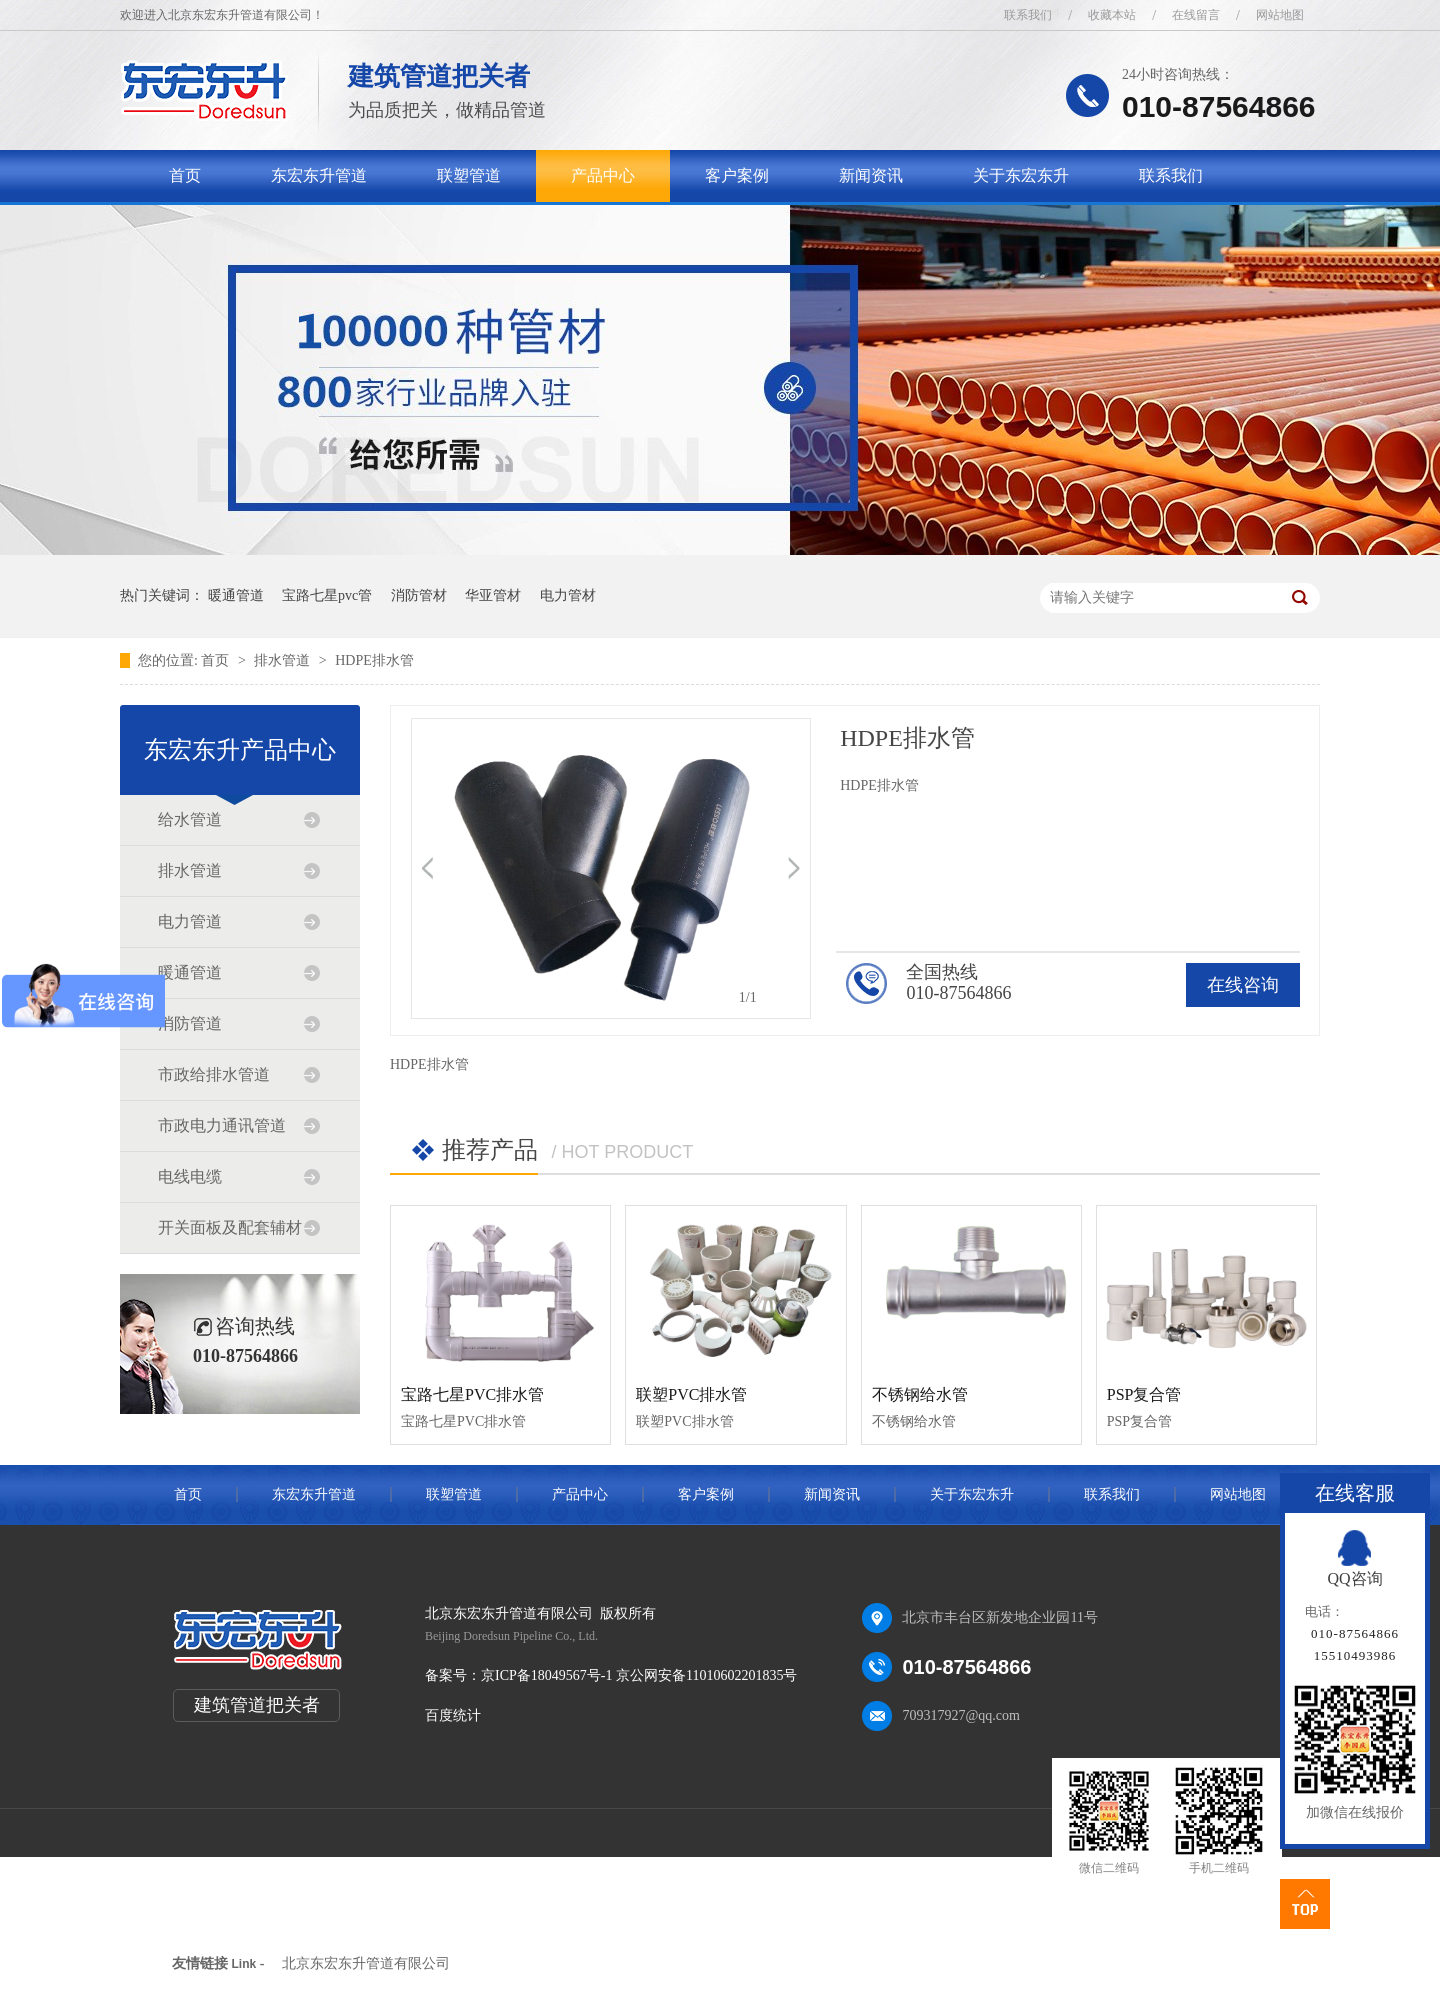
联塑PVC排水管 (691, 1394)
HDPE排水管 (374, 660)
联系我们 (1028, 15)
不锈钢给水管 (920, 1394)
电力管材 (568, 595)
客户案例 (737, 175)
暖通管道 (236, 595)
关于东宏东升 (1021, 175)
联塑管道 (469, 175)
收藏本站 (1112, 15)
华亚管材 (493, 595)
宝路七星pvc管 (327, 595)
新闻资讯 (871, 175)
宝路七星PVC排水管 (472, 1394)
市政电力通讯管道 (222, 1125)
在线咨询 (1243, 985)
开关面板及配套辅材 (230, 1227)
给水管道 (190, 819)
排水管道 (284, 660)
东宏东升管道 (319, 175)
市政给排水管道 (214, 1074)
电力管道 (190, 921)
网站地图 (1280, 15)
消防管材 (419, 595)
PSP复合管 (1144, 1394)
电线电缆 (190, 1176)
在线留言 (1196, 15)
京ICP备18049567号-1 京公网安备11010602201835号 (639, 1675)
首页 (185, 175)
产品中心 (603, 175)
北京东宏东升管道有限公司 (366, 1963)
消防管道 (190, 1023)
